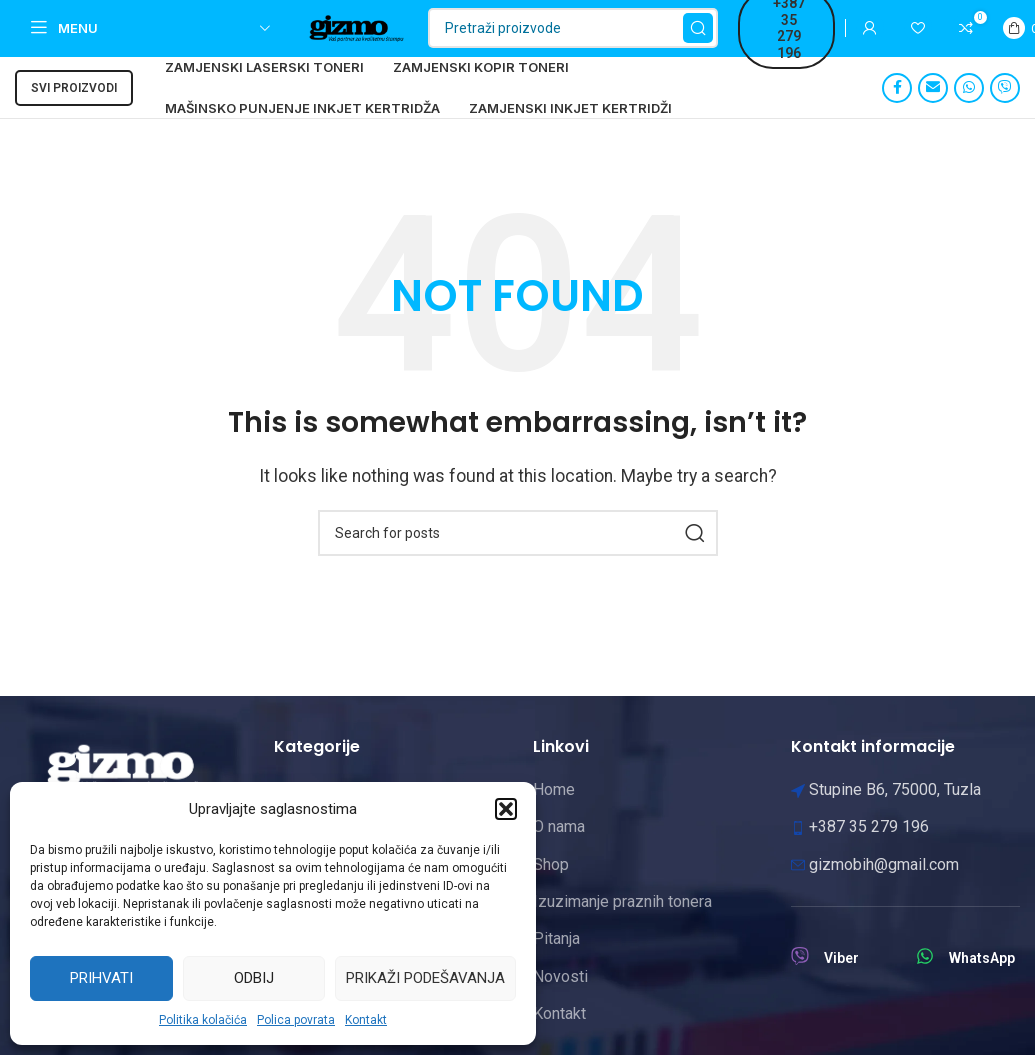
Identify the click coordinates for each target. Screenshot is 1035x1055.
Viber (841, 981)
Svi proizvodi (74, 111)
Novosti (560, 999)
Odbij (254, 978)
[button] (506, 809)
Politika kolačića (203, 1020)
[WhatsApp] (925, 979)
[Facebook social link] (897, 111)
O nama (559, 849)
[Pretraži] (624, 40)
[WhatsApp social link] (969, 111)
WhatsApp (982, 981)
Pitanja (556, 961)
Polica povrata (296, 1020)
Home (554, 812)
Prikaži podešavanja (425, 978)
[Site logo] (382, 38)
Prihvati (101, 978)
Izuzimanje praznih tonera (622, 924)
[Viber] (800, 979)
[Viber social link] (1005, 111)
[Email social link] (933, 111)
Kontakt (366, 1020)
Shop (551, 887)
